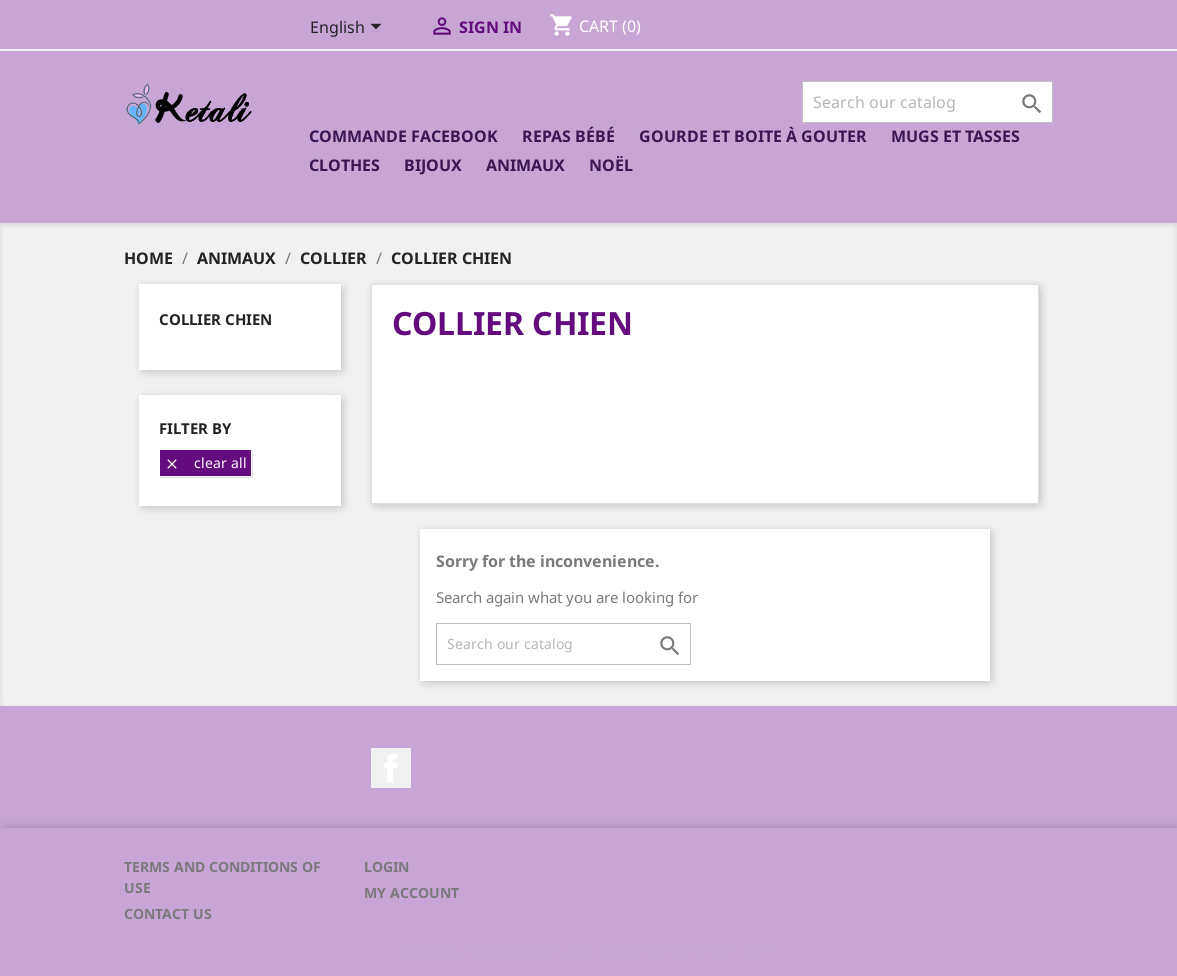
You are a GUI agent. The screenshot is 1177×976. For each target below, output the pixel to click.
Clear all (205, 462)
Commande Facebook (403, 136)
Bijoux (433, 165)
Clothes (344, 165)
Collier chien (215, 319)
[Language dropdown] (349, 29)
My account (411, 892)
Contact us (168, 913)
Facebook (391, 768)
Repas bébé (568, 136)
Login (386, 866)
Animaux (525, 165)
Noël (611, 165)
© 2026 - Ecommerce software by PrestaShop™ (589, 950)
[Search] (927, 102)
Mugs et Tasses (955, 136)
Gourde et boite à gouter (753, 136)
